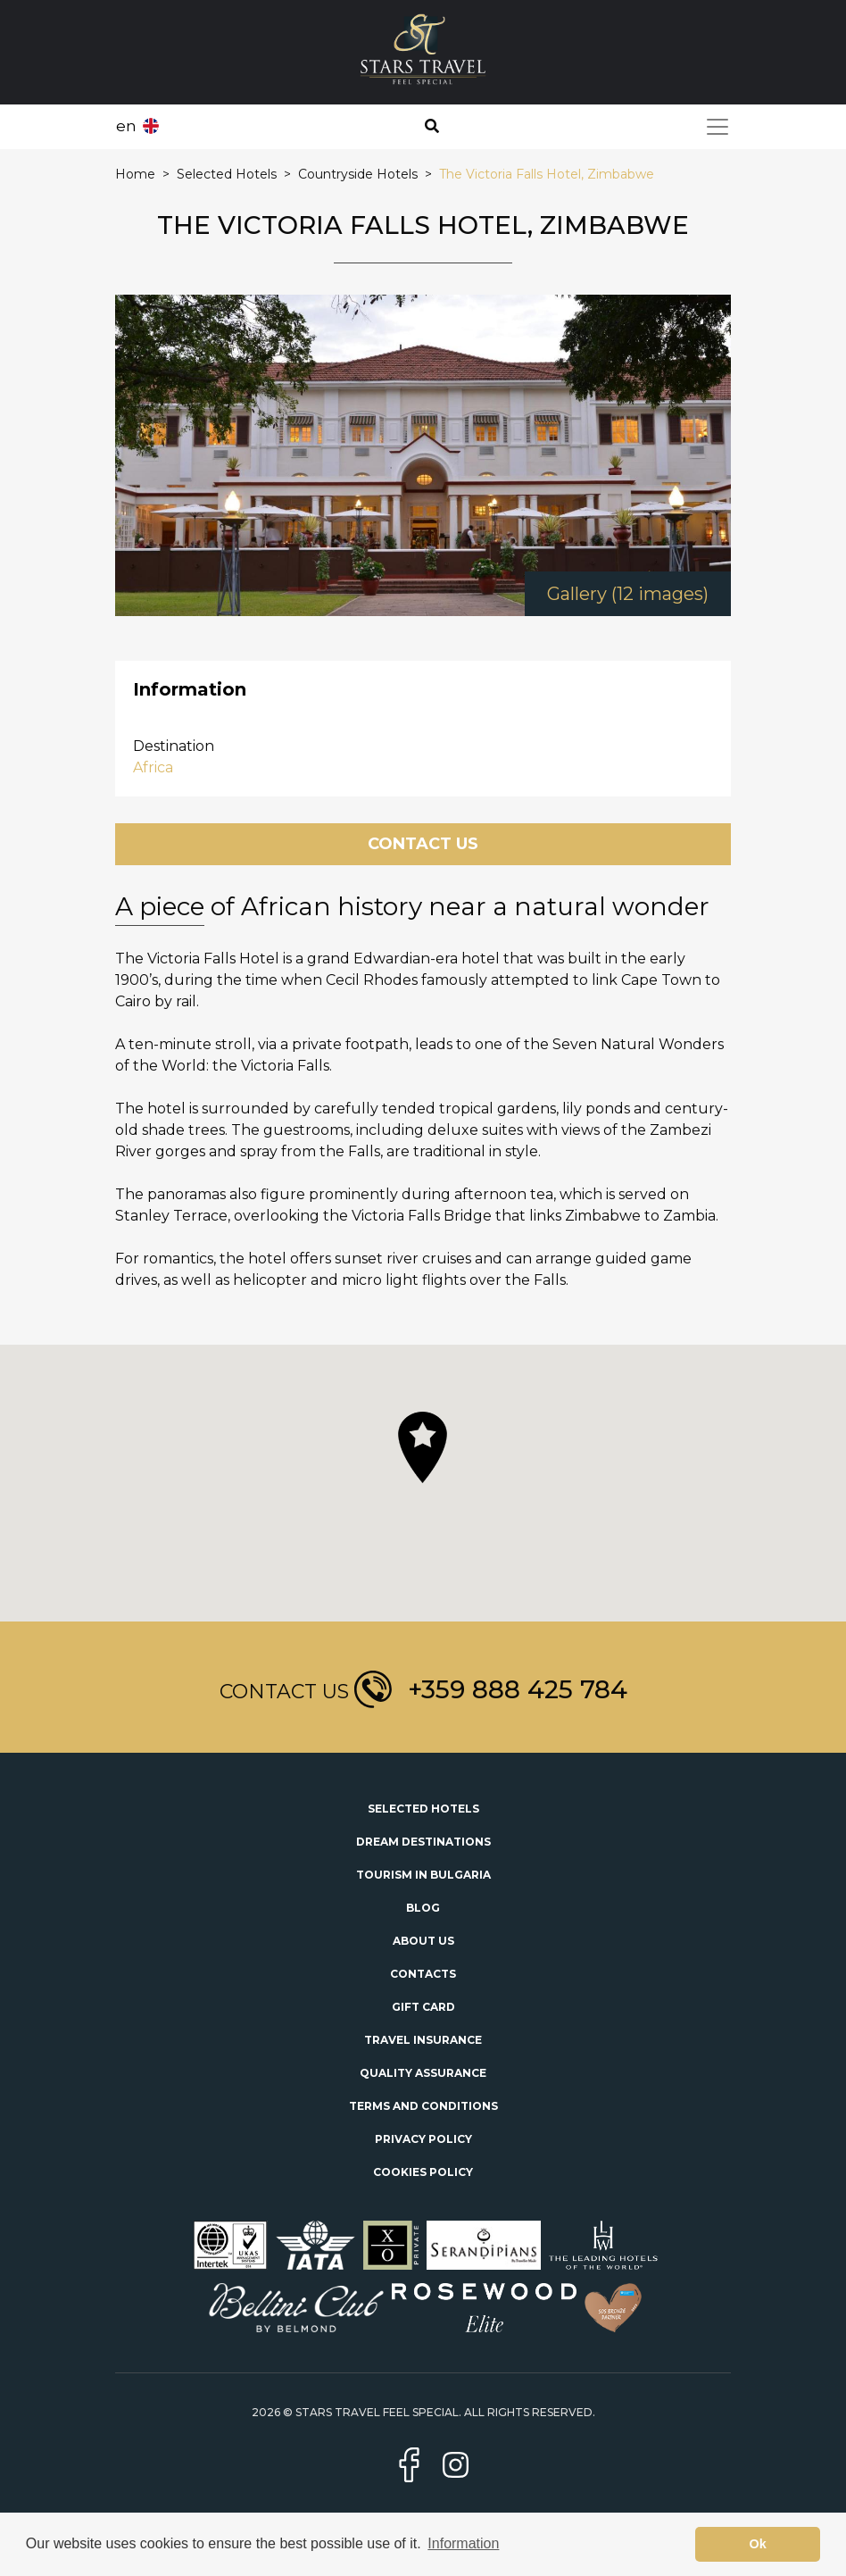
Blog (423, 1907)
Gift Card (423, 2006)
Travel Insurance (423, 2040)
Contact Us (423, 844)
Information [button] (463, 2543)
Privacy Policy (423, 2139)
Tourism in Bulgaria (423, 1874)
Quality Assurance (423, 2073)
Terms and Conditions (423, 2106)
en (126, 126)
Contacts (423, 1973)
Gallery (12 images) (628, 593)
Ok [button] (758, 2544)
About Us (423, 1940)
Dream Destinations (423, 1841)
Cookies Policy (423, 2172)
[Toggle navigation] (717, 126)
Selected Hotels (423, 1808)
